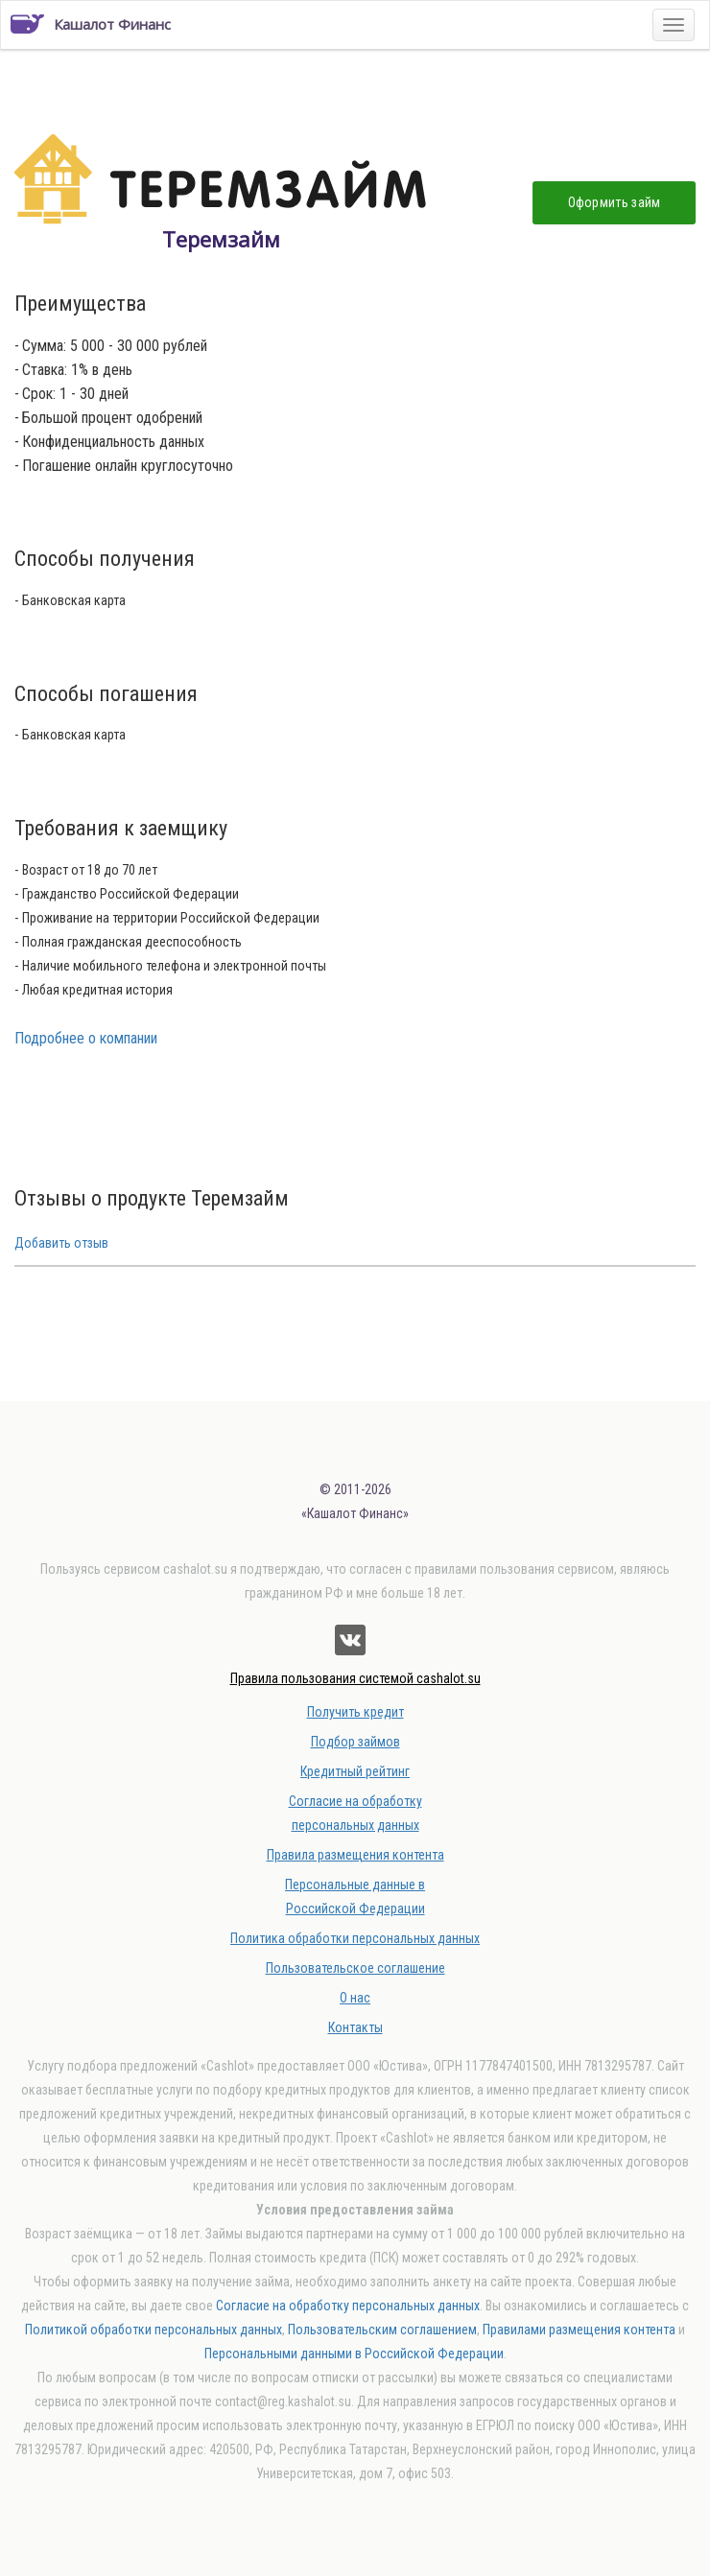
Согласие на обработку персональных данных (348, 2305)
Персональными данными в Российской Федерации (354, 2353)
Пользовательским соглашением (382, 2329)
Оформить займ (614, 202)
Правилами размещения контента (579, 2329)
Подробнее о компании (85, 1038)
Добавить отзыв (61, 1243)
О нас (355, 1997)
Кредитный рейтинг (355, 1771)
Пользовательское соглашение (355, 1968)
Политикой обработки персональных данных (153, 2329)
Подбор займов (355, 1741)
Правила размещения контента (355, 1854)
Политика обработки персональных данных (355, 1938)
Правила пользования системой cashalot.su (355, 1678)
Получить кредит (355, 1712)
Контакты (355, 2027)
